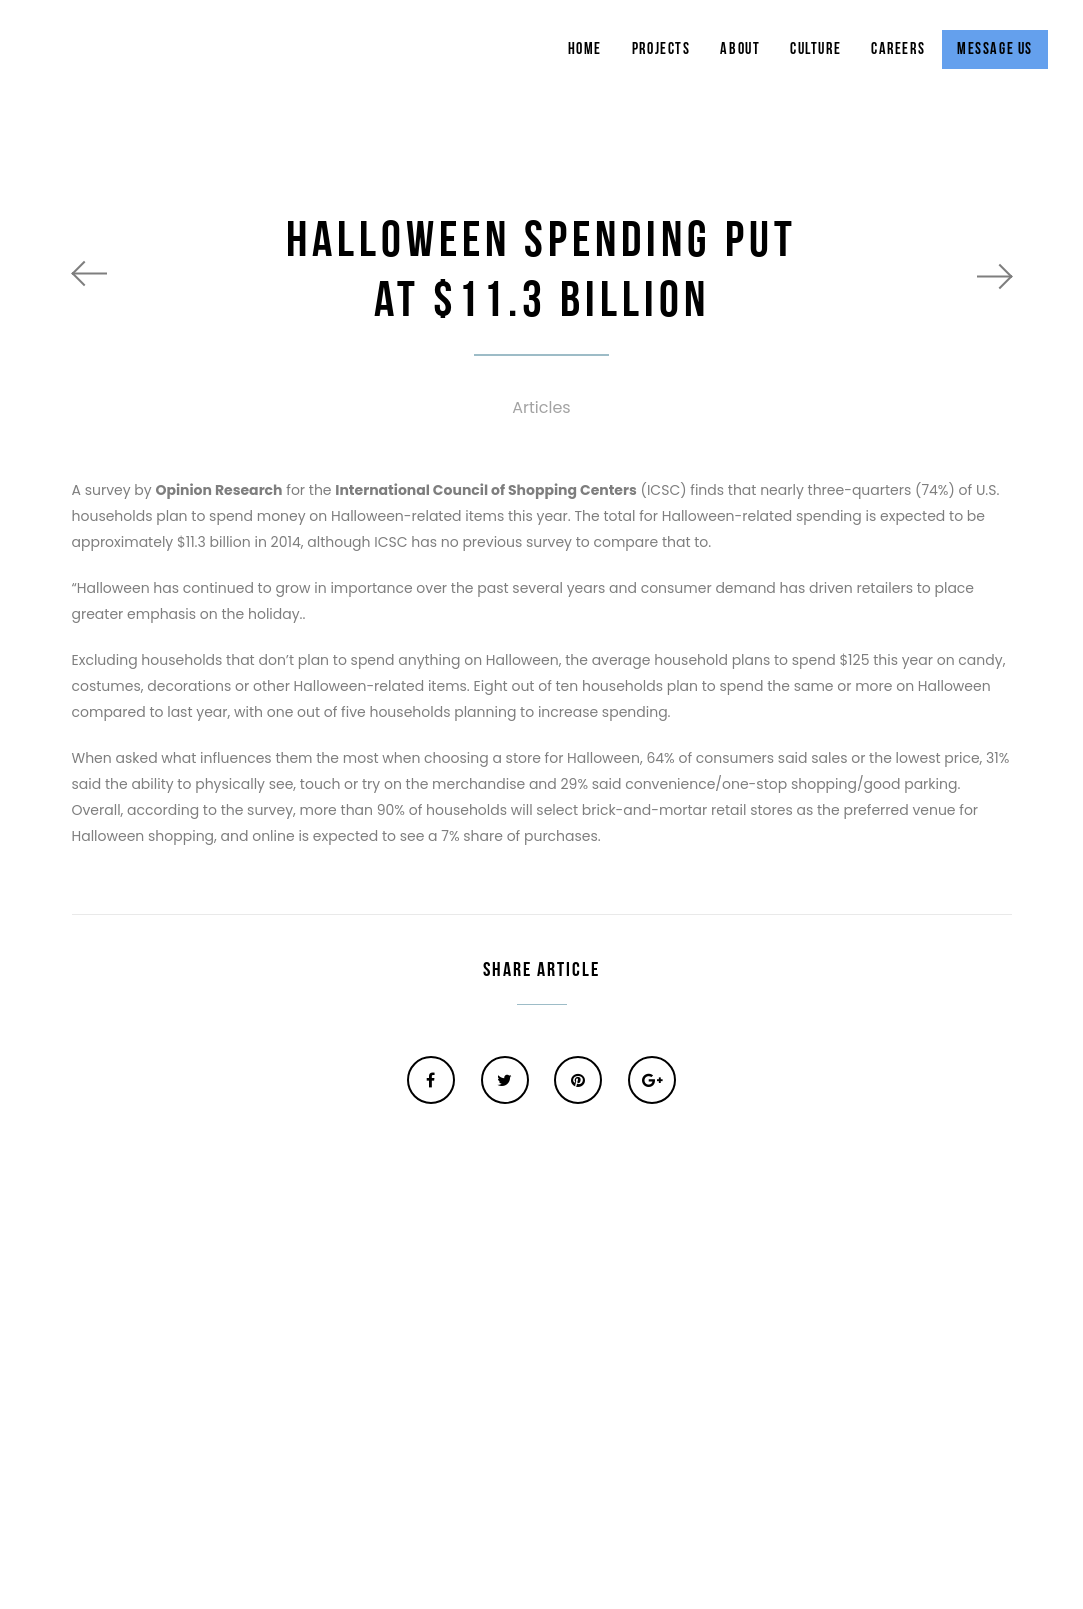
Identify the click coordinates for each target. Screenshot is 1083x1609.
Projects (661, 49)
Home (585, 49)
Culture (815, 49)
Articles (541, 407)
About (740, 49)
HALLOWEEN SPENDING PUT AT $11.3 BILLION (541, 271)
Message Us (995, 49)
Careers (898, 49)
